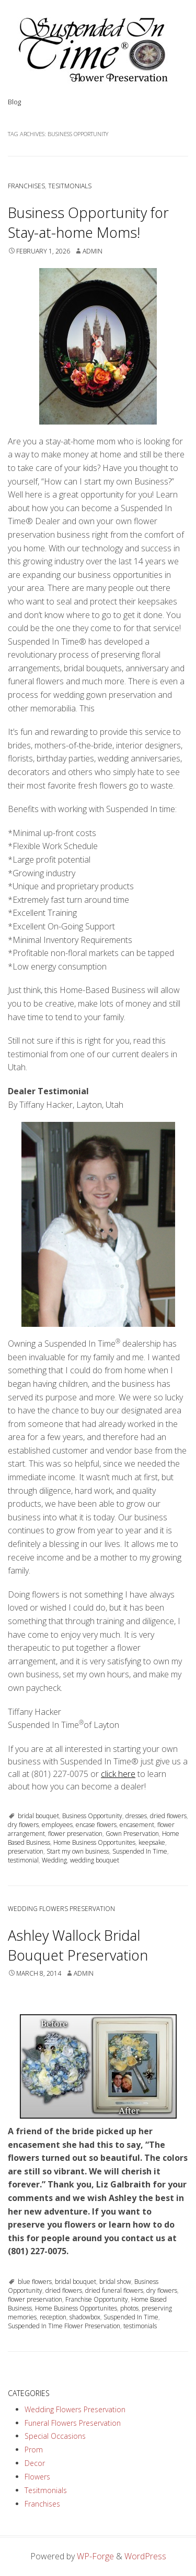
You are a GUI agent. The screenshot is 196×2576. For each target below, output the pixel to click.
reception (53, 2317)
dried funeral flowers (114, 2290)
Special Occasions (55, 2436)
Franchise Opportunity (96, 2299)
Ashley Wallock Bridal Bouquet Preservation (78, 1945)
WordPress (145, 2556)
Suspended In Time (139, 1851)
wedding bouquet (94, 1860)
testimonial (23, 1860)
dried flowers (168, 1815)
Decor (35, 2463)
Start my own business (78, 1851)
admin (92, 251)
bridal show (115, 2281)
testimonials (140, 2325)
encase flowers (96, 1824)
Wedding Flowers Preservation (61, 1908)
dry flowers (23, 1824)
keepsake (152, 1842)
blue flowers (35, 2281)
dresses (136, 1815)
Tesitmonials (69, 186)
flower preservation (75, 1833)
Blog (14, 101)
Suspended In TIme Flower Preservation (64, 2325)
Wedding (54, 1860)
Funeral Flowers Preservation (73, 2423)
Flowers (37, 2477)
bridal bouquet (38, 1815)
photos (129, 2308)
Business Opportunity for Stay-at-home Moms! (88, 222)
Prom (34, 2449)
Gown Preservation (132, 1833)
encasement (137, 1824)
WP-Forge (95, 2556)
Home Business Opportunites (94, 1842)
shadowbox (85, 2317)
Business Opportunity (92, 1815)
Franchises (26, 186)
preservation (25, 1851)
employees (57, 1824)
